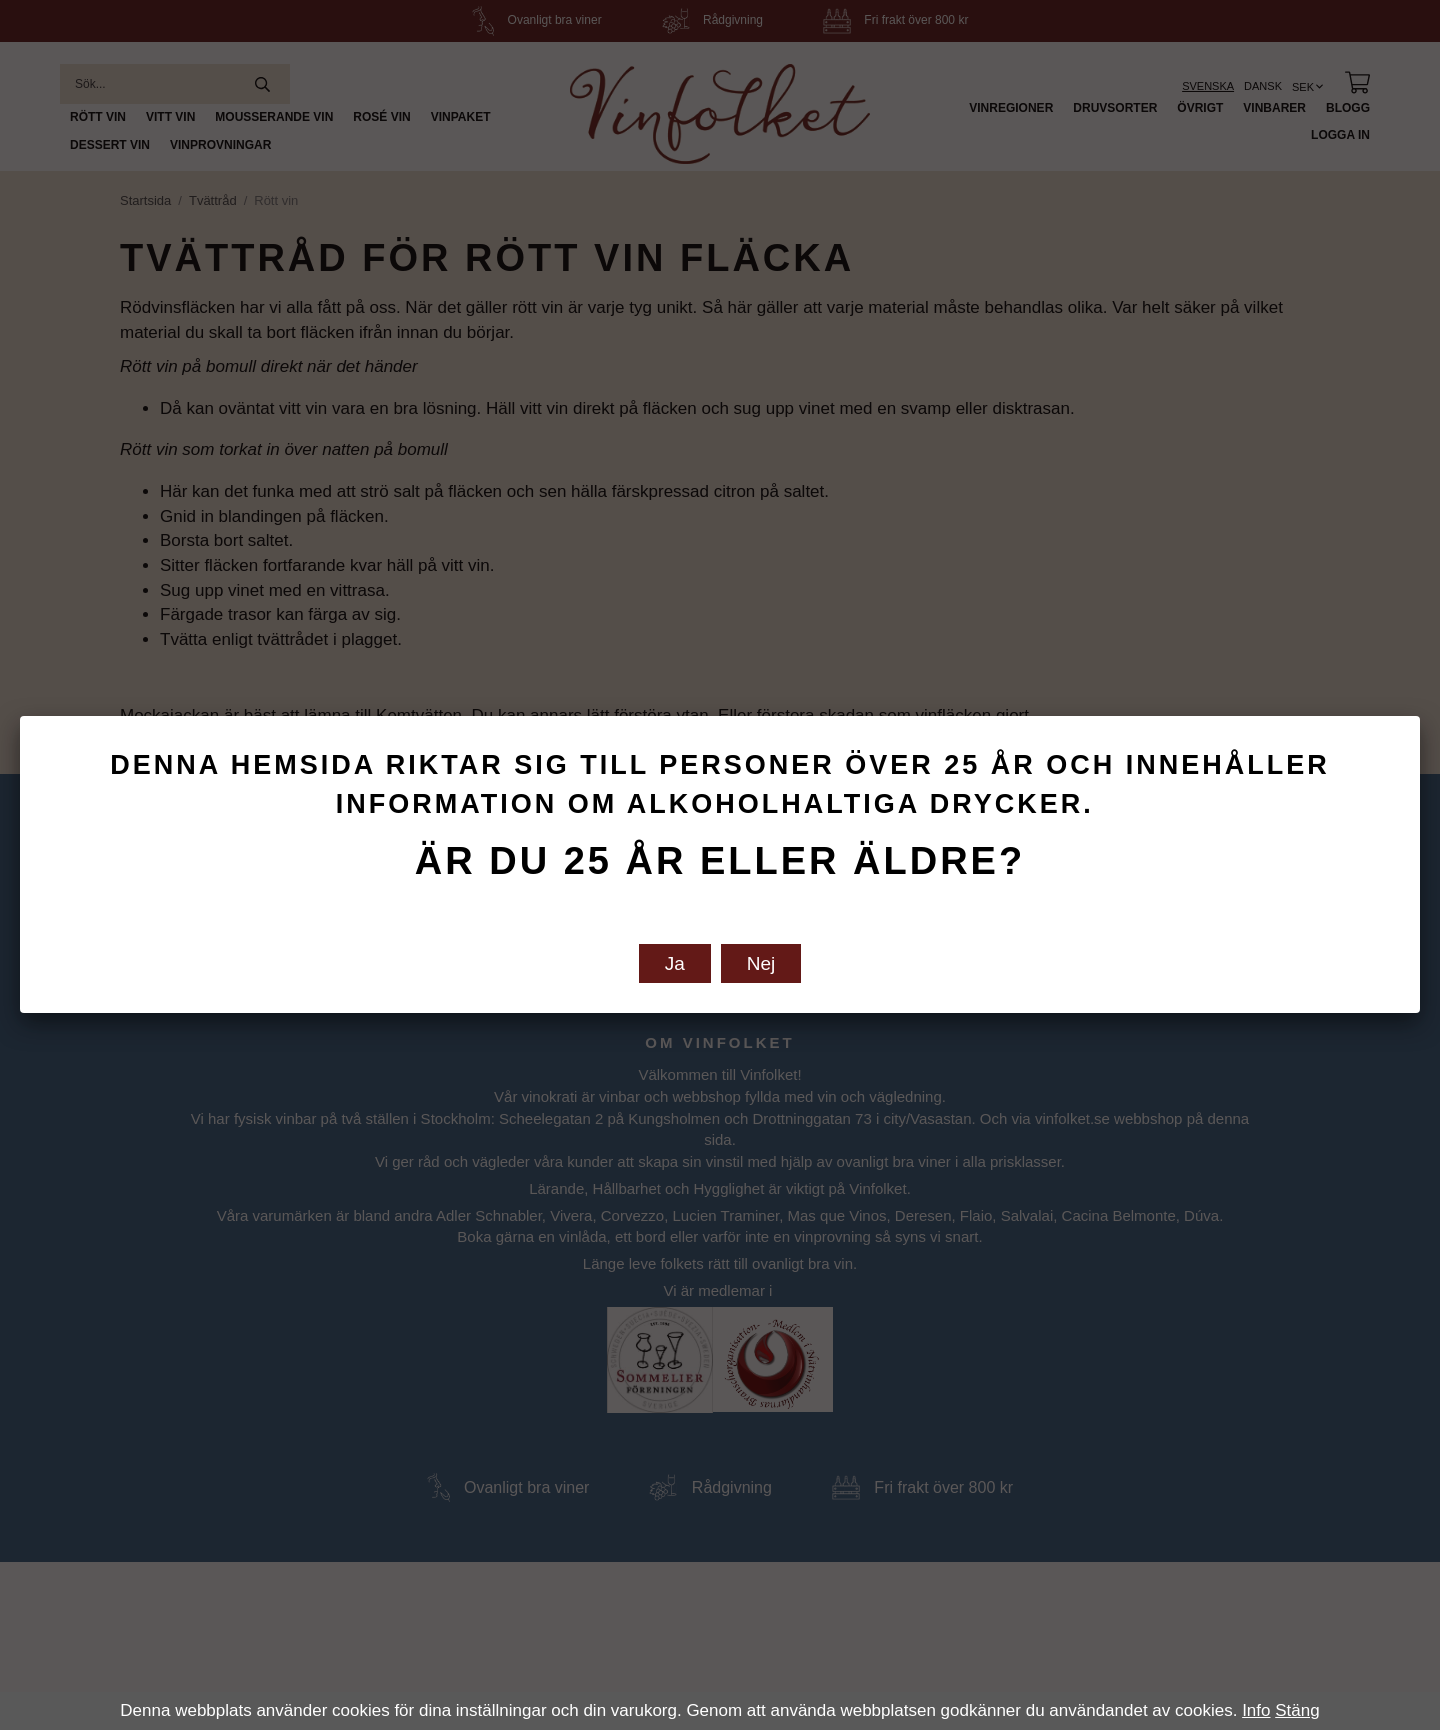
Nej (761, 963)
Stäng (1297, 1710)
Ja (675, 963)
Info (1256, 1710)
